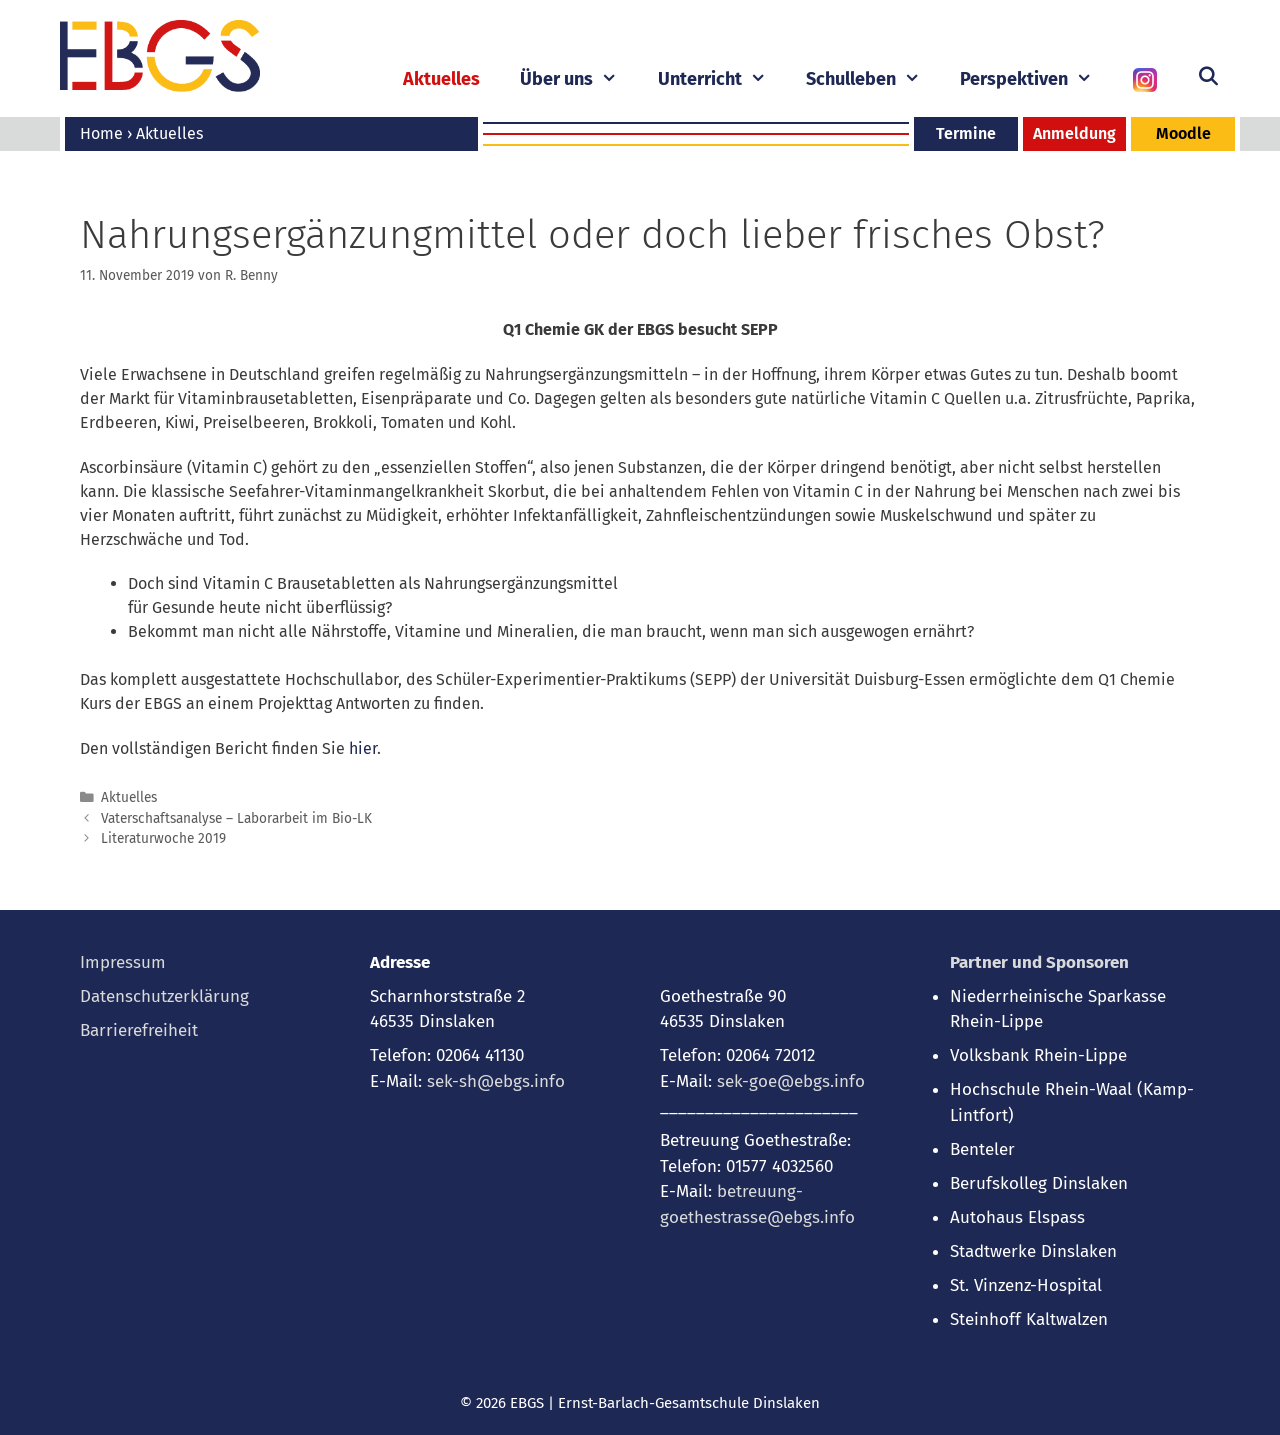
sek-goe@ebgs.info (791, 1081)
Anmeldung (1074, 133)
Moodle (1183, 133)
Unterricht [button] (722, 79)
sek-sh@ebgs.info (496, 1081)
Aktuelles (441, 79)
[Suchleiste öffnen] (1208, 77)
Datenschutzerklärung (164, 996)
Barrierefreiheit (139, 1030)
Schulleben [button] (873, 79)
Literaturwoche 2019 (163, 838)
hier (363, 748)
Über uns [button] (578, 79)
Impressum (123, 962)
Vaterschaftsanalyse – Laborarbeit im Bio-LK (236, 818)
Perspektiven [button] (1036, 79)
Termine (966, 133)
